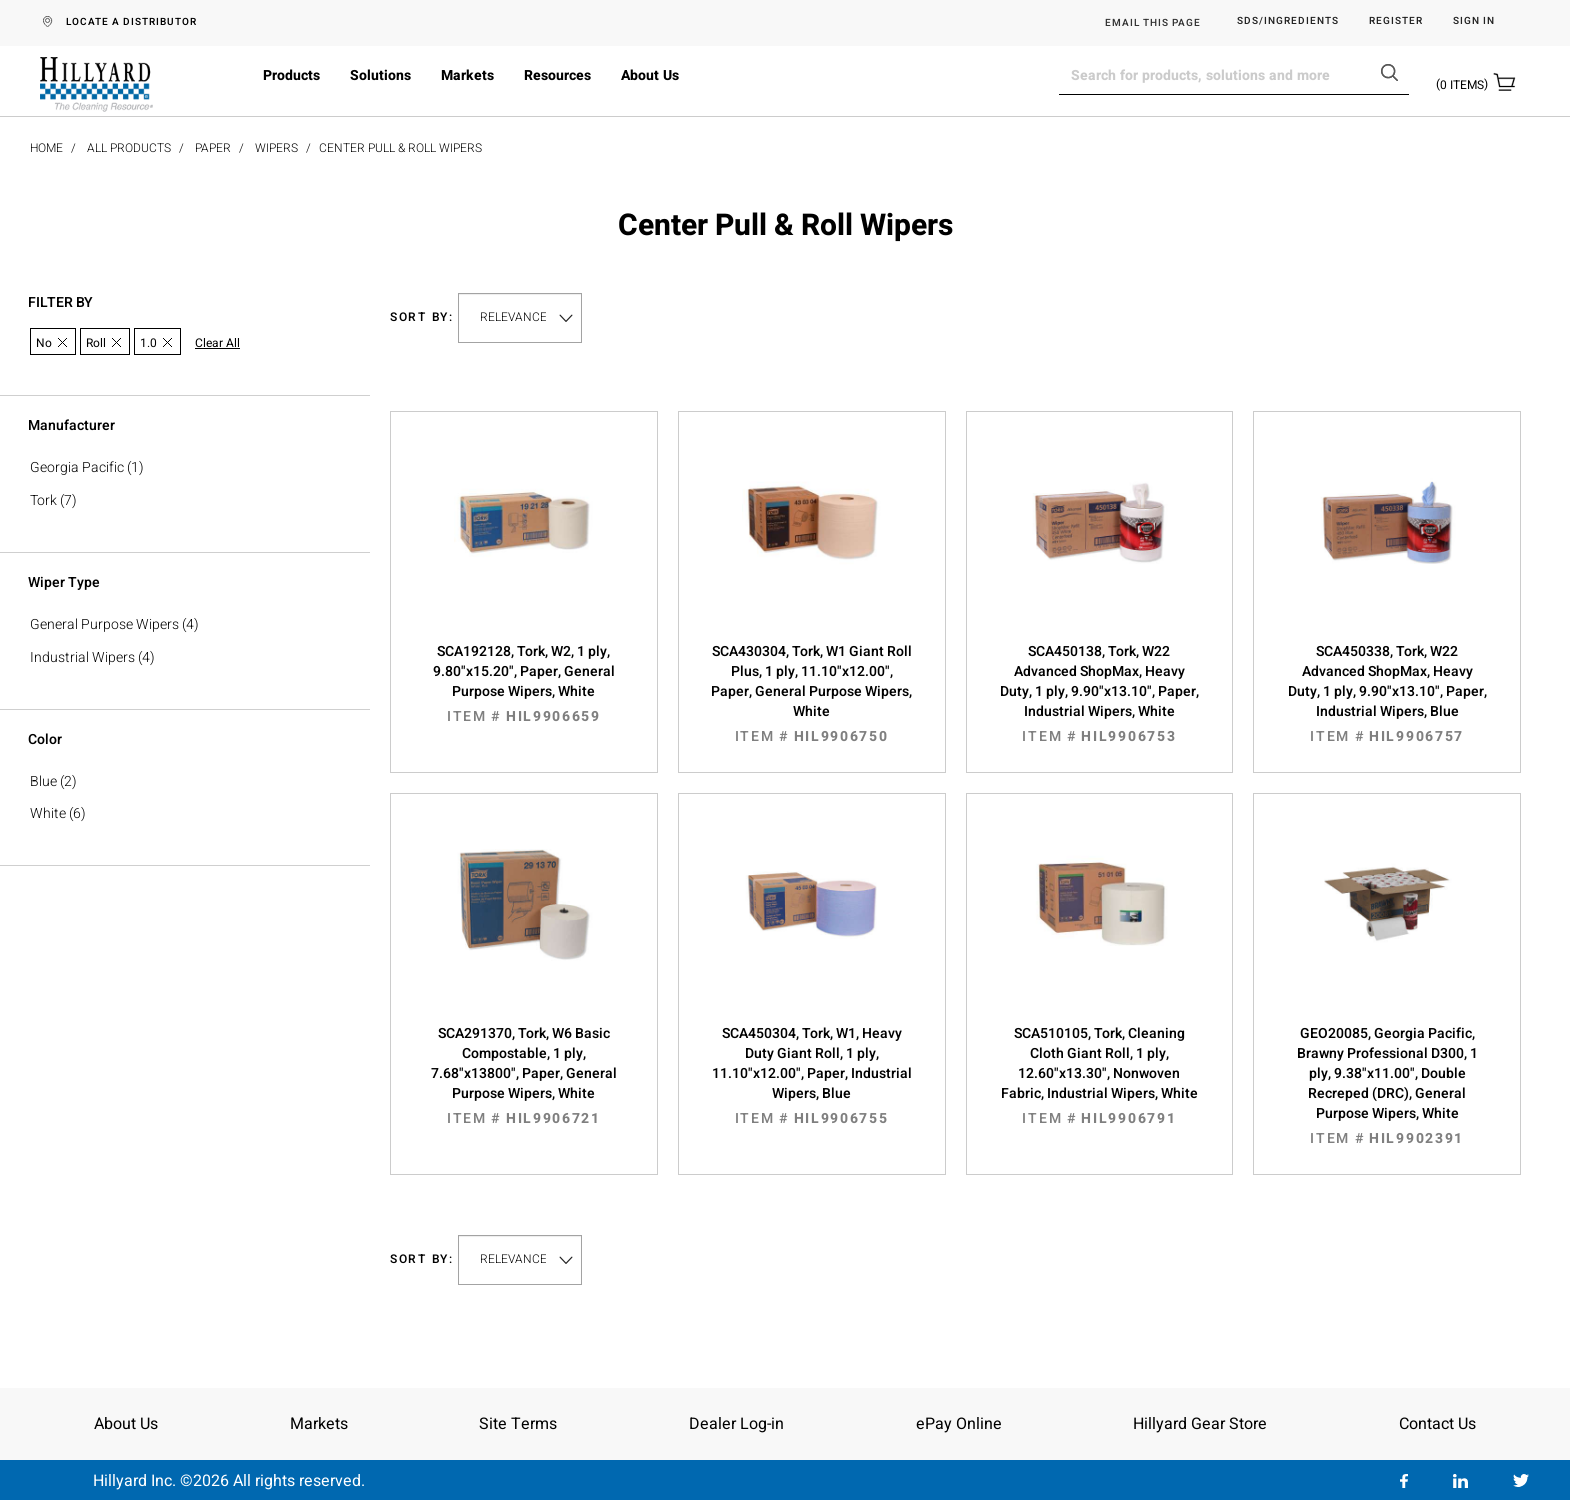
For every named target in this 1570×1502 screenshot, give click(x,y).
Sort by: (422, 317)
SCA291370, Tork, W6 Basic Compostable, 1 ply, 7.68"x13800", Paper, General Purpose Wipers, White (524, 1076)
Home (46, 148)
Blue (43, 781)
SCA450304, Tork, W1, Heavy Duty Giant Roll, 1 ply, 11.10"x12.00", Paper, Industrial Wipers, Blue (812, 1076)
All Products (129, 148)
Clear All (217, 343)
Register (1396, 21)
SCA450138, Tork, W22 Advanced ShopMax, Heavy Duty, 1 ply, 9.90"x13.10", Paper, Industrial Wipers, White (1100, 694)
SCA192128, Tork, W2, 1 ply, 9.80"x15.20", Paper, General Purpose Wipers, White (524, 684)
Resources (557, 75)
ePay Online (959, 1424)
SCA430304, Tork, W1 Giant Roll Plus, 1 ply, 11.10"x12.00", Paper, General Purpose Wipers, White (812, 694)
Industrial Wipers (82, 657)
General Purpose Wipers (104, 624)
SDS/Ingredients (1288, 21)
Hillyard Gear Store (1200, 1424)
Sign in (1474, 21)
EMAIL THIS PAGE (1153, 23)
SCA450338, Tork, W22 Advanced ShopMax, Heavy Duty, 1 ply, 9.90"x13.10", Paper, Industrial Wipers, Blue (1387, 694)
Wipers (276, 148)
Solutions (380, 75)
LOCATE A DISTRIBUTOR (131, 22)
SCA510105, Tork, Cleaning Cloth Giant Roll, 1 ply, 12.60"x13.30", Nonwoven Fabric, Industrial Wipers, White (1100, 1076)
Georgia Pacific (77, 467)
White (48, 813)
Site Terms (518, 1424)
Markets (467, 75)
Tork (43, 500)
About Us (650, 75)
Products (291, 75)
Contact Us (1437, 1424)
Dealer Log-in (736, 1424)
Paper (213, 148)
